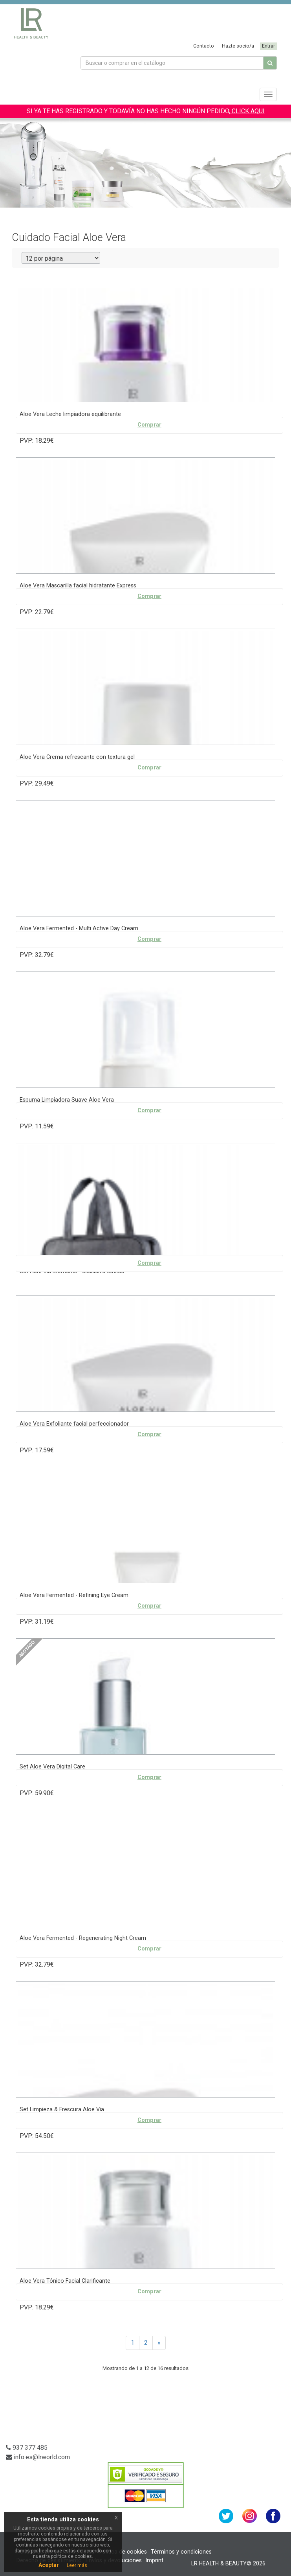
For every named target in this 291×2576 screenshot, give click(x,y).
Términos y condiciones (181, 2551)
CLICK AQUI (247, 111)
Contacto (203, 46)
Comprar (149, 424)
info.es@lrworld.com (38, 2457)
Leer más (77, 2565)
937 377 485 (27, 2447)
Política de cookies (123, 2551)
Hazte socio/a (238, 46)
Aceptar (48, 2565)
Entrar (268, 46)
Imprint (154, 2560)
